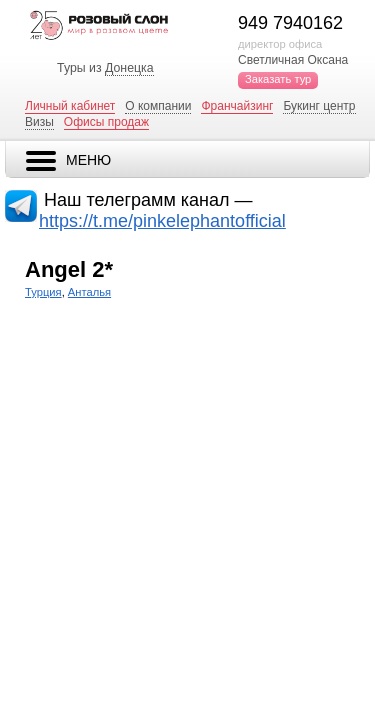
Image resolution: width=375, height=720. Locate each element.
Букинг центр (319, 106)
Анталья (89, 292)
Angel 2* (69, 269)
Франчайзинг (237, 106)
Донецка (129, 68)
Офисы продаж (106, 122)
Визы (39, 122)
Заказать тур (278, 79)
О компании (158, 106)
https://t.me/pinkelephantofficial (162, 221)
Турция (43, 292)
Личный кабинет (70, 106)
